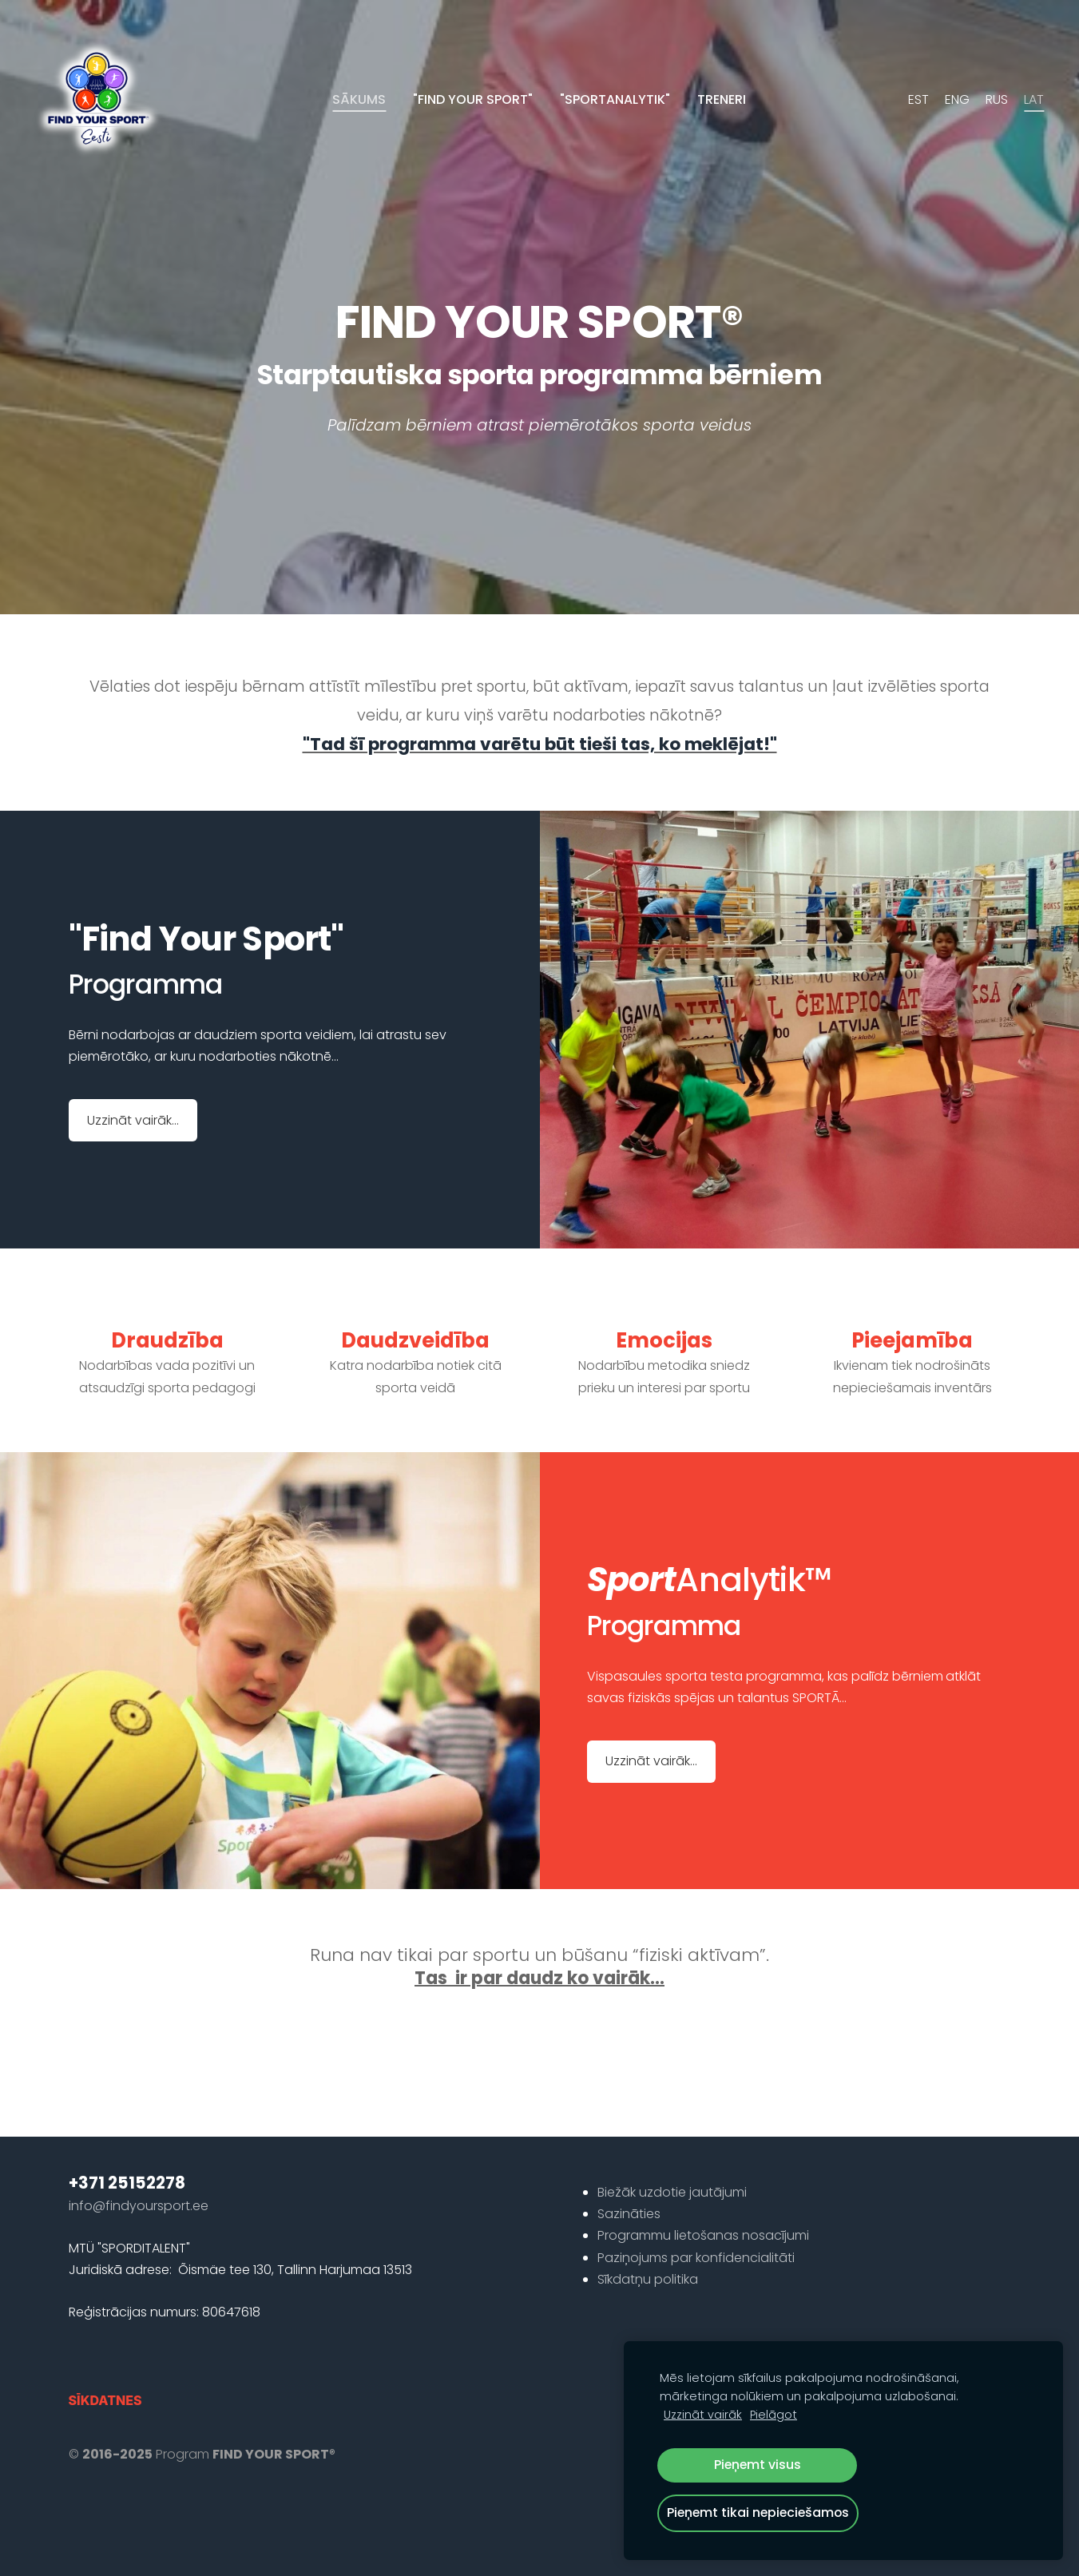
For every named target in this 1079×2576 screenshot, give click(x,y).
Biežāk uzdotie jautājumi (672, 2165)
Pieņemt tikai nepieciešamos (758, 2512)
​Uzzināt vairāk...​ (133, 1093)
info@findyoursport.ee (138, 2178)
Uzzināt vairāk (703, 2415)
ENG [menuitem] (954, 99)
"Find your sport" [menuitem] (473, 99)
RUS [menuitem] (993, 99)
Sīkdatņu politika (647, 2252)
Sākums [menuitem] (359, 99)
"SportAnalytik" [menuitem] (615, 99)
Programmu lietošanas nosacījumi (703, 2208)
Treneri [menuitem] (721, 99)
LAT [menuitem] (1031, 99)
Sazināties (628, 2186)
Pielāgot (773, 2415)
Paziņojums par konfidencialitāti (696, 2230)
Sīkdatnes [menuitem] (105, 2373)
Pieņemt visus (757, 2464)
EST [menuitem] (915, 99)
